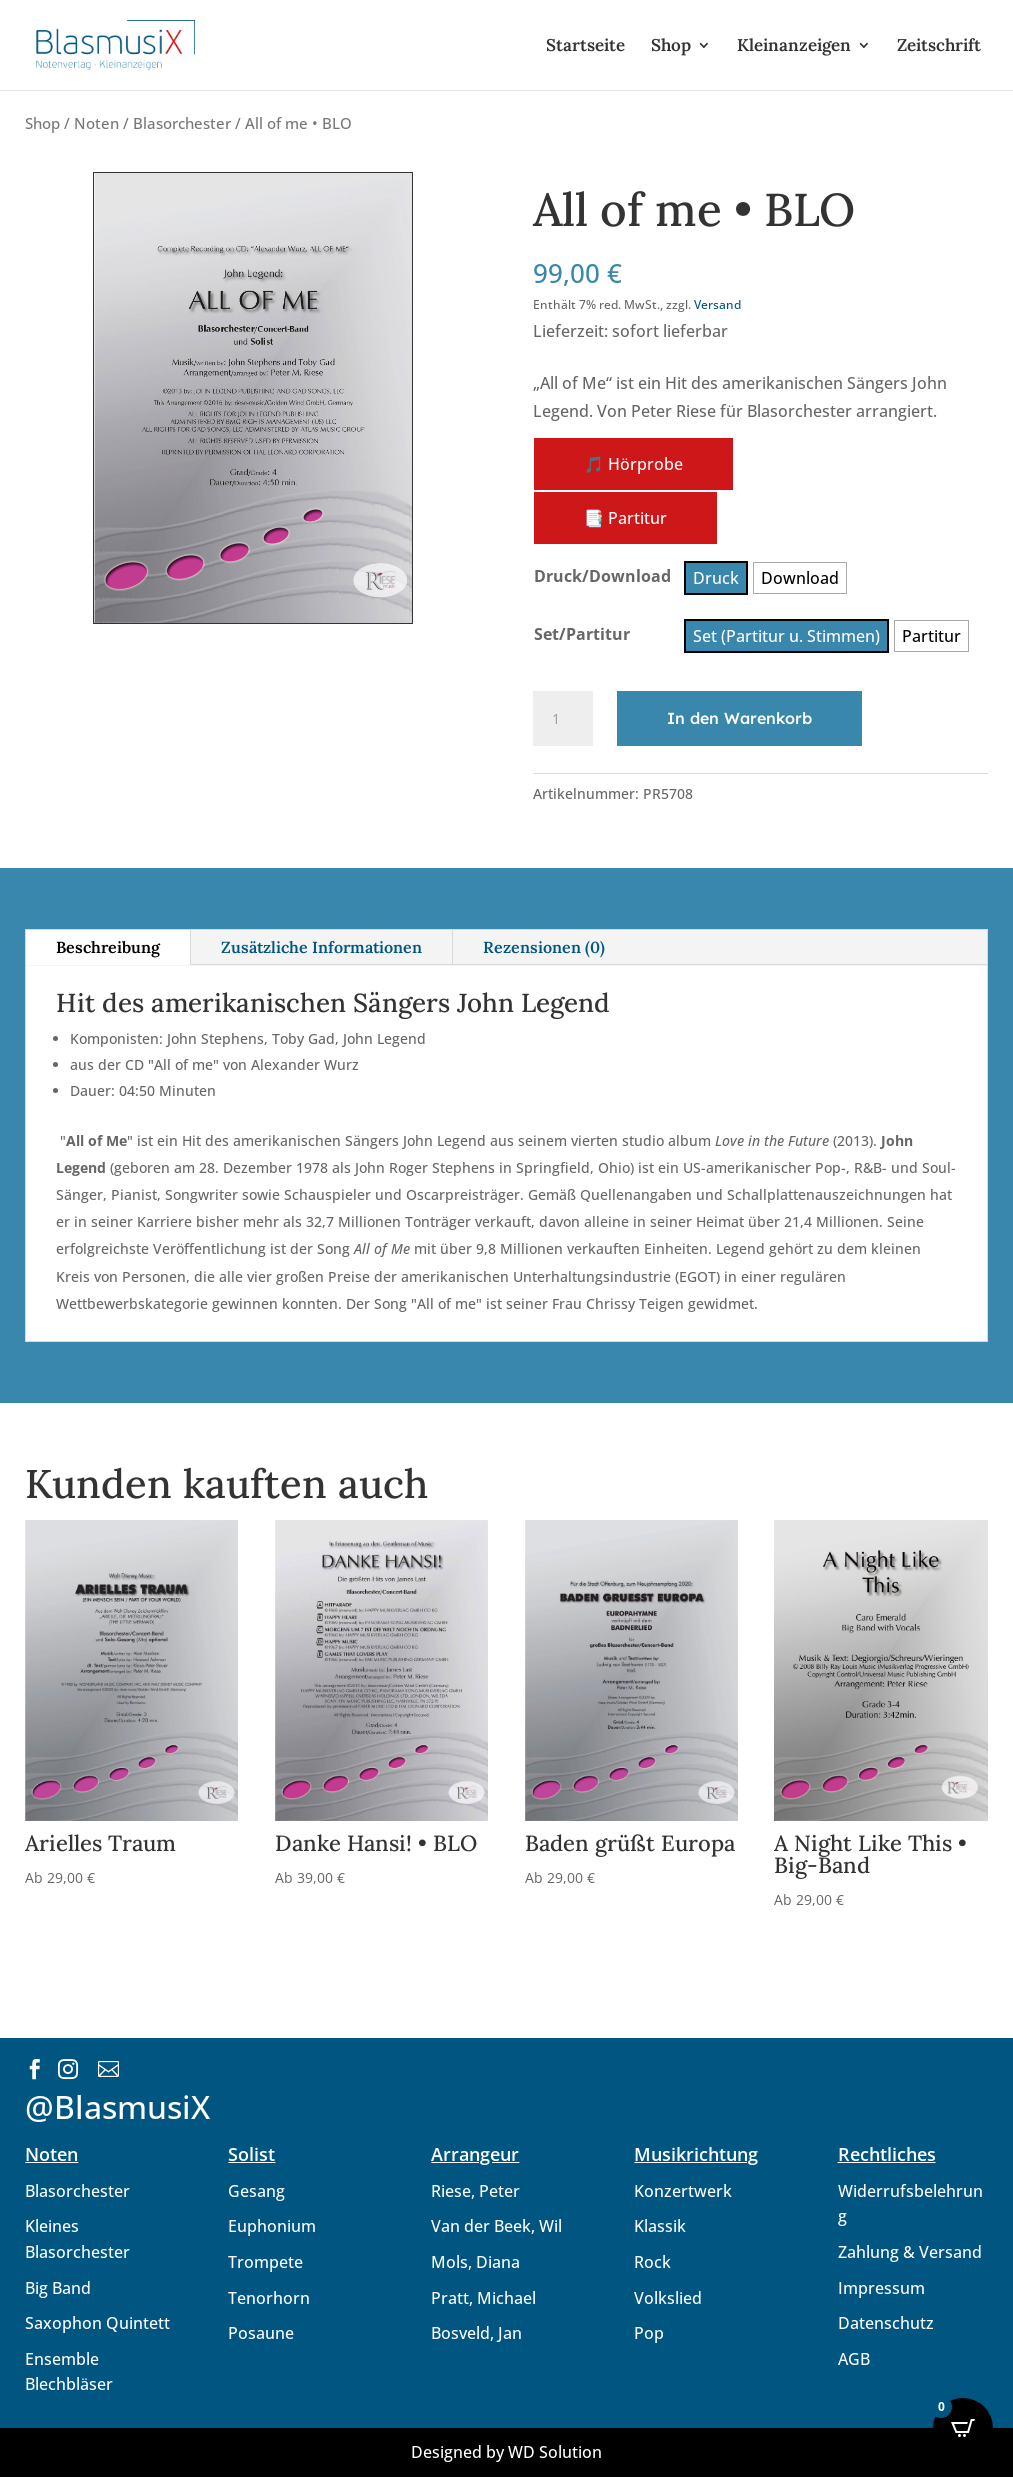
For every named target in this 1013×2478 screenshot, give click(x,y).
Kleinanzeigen (794, 47)
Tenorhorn (269, 2298)
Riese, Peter (475, 2191)
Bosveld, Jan (476, 2333)
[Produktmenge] (563, 719)
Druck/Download (602, 576)
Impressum (881, 2288)
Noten (96, 123)
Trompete (265, 2262)
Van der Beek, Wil (496, 2226)
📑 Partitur (625, 518)
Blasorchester (182, 123)
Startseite (585, 47)
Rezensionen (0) (544, 947)
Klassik (660, 2226)
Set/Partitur (582, 634)
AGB (854, 2359)
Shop (671, 47)
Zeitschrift (939, 47)
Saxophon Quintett (97, 2323)
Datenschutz (886, 2323)
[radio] (716, 578)
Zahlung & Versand (910, 2252)
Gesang (256, 2191)
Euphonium (272, 2226)
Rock (652, 2262)
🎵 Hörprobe (633, 464)
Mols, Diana (475, 2262)
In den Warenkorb (739, 718)
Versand (717, 304)
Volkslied (668, 2298)
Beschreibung (108, 947)
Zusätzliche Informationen (321, 947)
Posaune (261, 2333)
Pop (649, 2333)
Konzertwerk (683, 2191)
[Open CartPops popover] (963, 2428)
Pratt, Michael (483, 2298)
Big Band (58, 2288)
